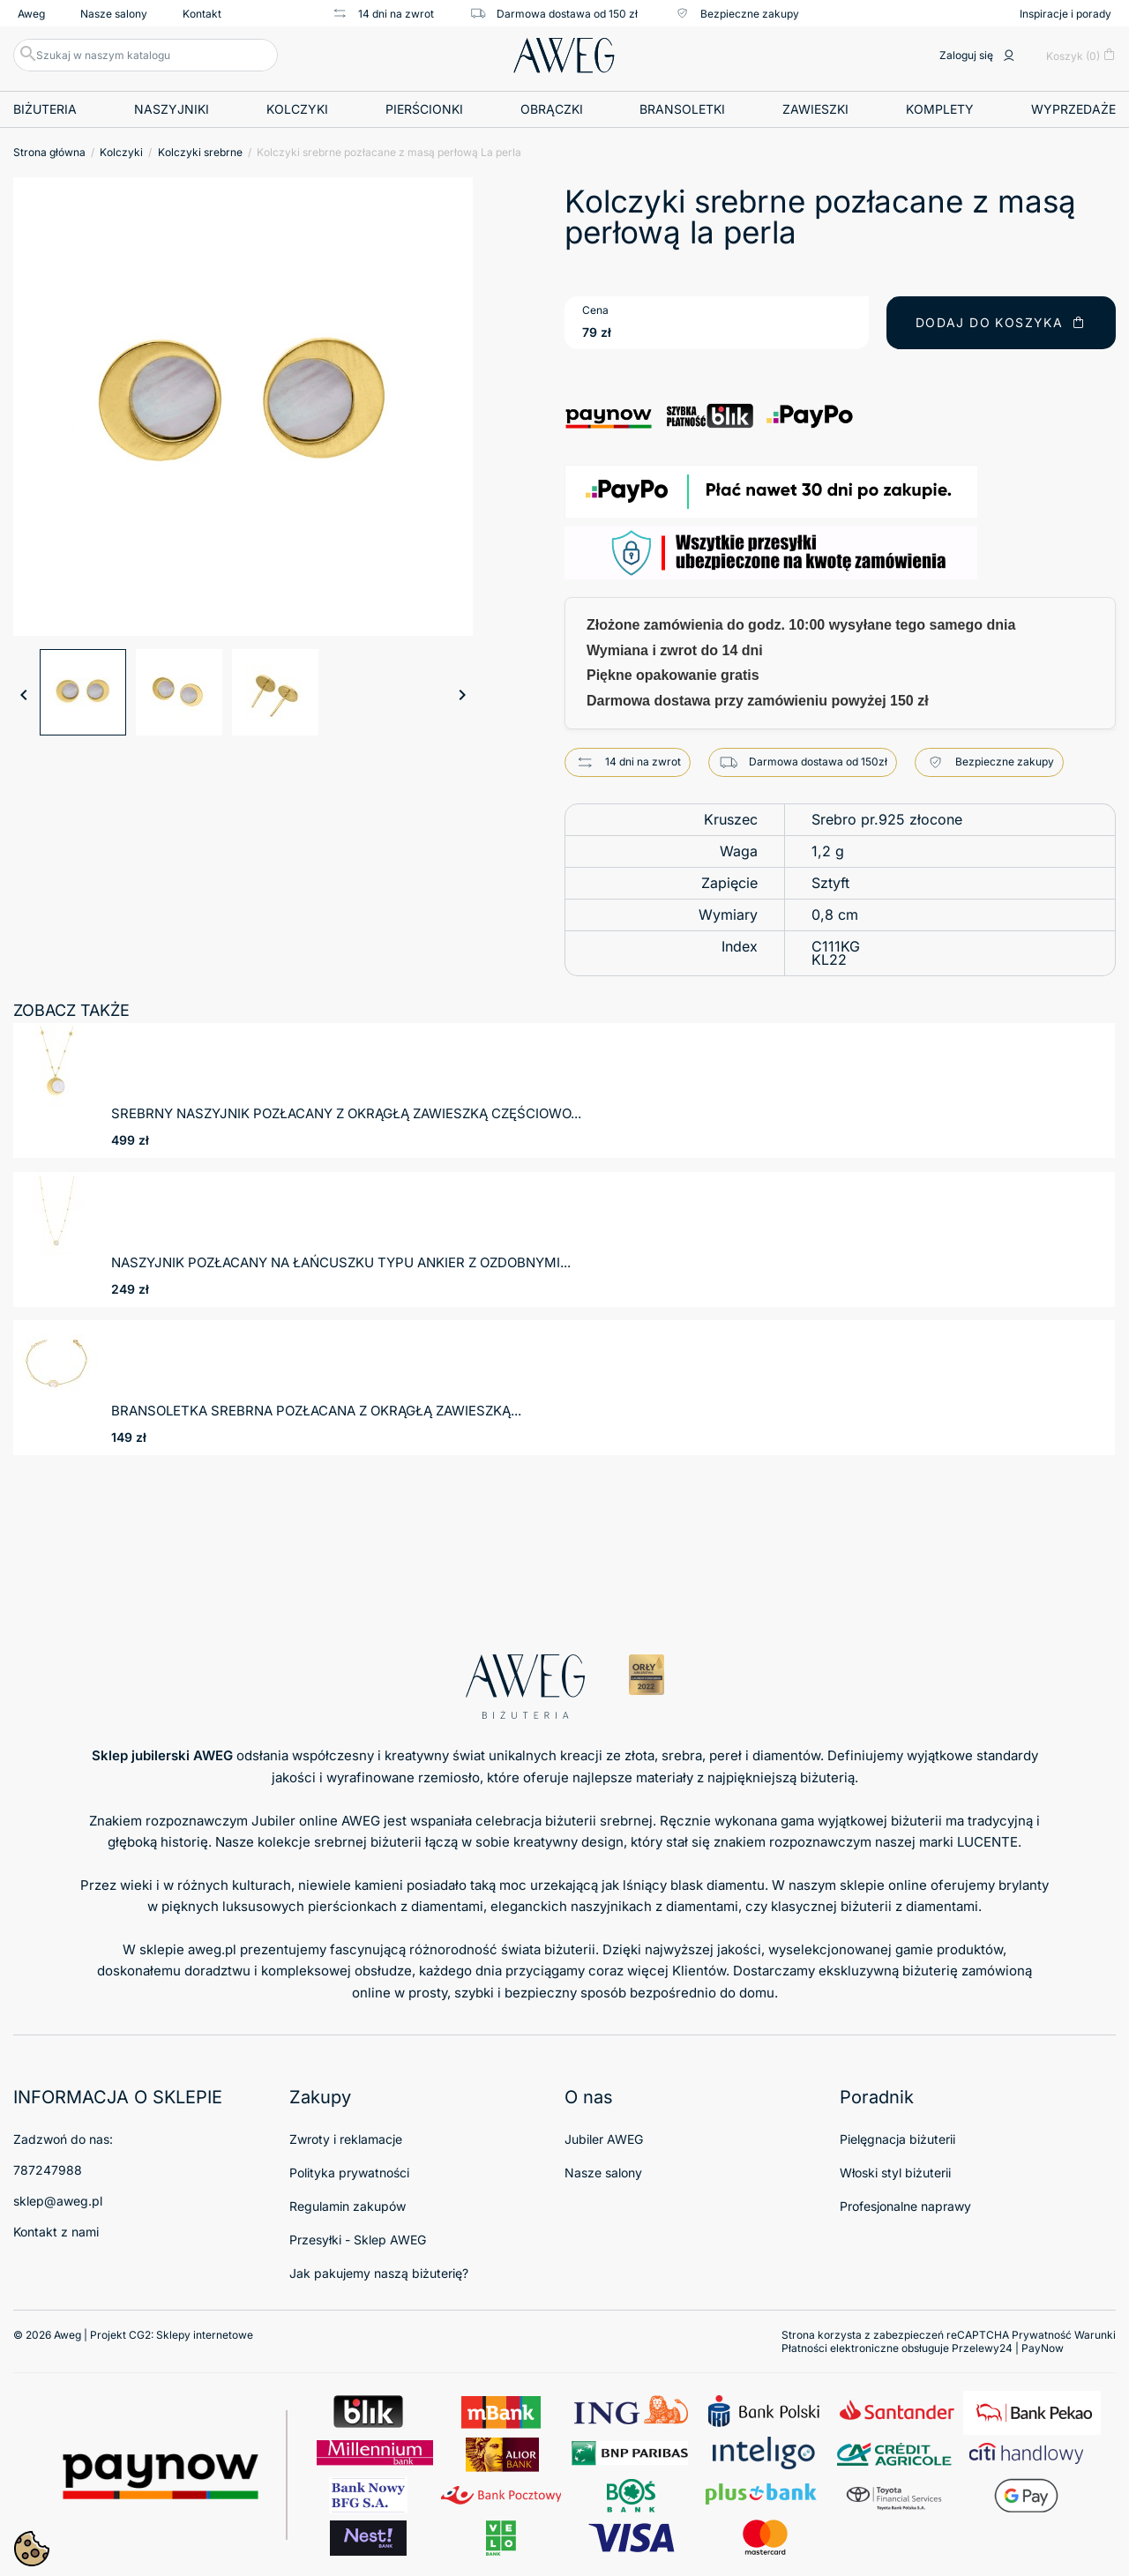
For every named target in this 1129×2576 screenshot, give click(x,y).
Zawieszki (815, 108)
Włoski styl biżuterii (895, 2172)
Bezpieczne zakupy (736, 13)
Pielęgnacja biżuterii (897, 2139)
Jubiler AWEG (603, 2139)
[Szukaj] (145, 55)
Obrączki (551, 108)
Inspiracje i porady (1065, 13)
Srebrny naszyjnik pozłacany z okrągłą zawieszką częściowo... (346, 1113)
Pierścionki (424, 108)
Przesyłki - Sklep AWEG (357, 2239)
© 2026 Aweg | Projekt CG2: (133, 2334)
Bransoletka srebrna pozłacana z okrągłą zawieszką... (316, 1410)
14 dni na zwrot (382, 13)
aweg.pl (212, 1949)
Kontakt (202, 13)
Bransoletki (682, 108)
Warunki (1095, 2334)
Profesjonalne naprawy (905, 2206)
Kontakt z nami (56, 2231)
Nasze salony (113, 13)
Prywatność (1042, 2334)
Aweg (31, 13)
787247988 (47, 2170)
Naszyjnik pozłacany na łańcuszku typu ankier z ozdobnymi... (341, 1262)
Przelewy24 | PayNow (1008, 2348)
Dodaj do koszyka (1001, 322)
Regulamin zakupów (347, 2206)
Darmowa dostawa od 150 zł (553, 13)
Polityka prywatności (349, 2172)
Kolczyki (297, 108)
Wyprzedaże (1073, 108)
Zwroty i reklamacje (345, 2139)
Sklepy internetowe (204, 2334)
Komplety (940, 108)
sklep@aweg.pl (57, 2200)
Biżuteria (45, 108)
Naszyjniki (171, 108)
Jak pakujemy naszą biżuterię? (378, 2273)
